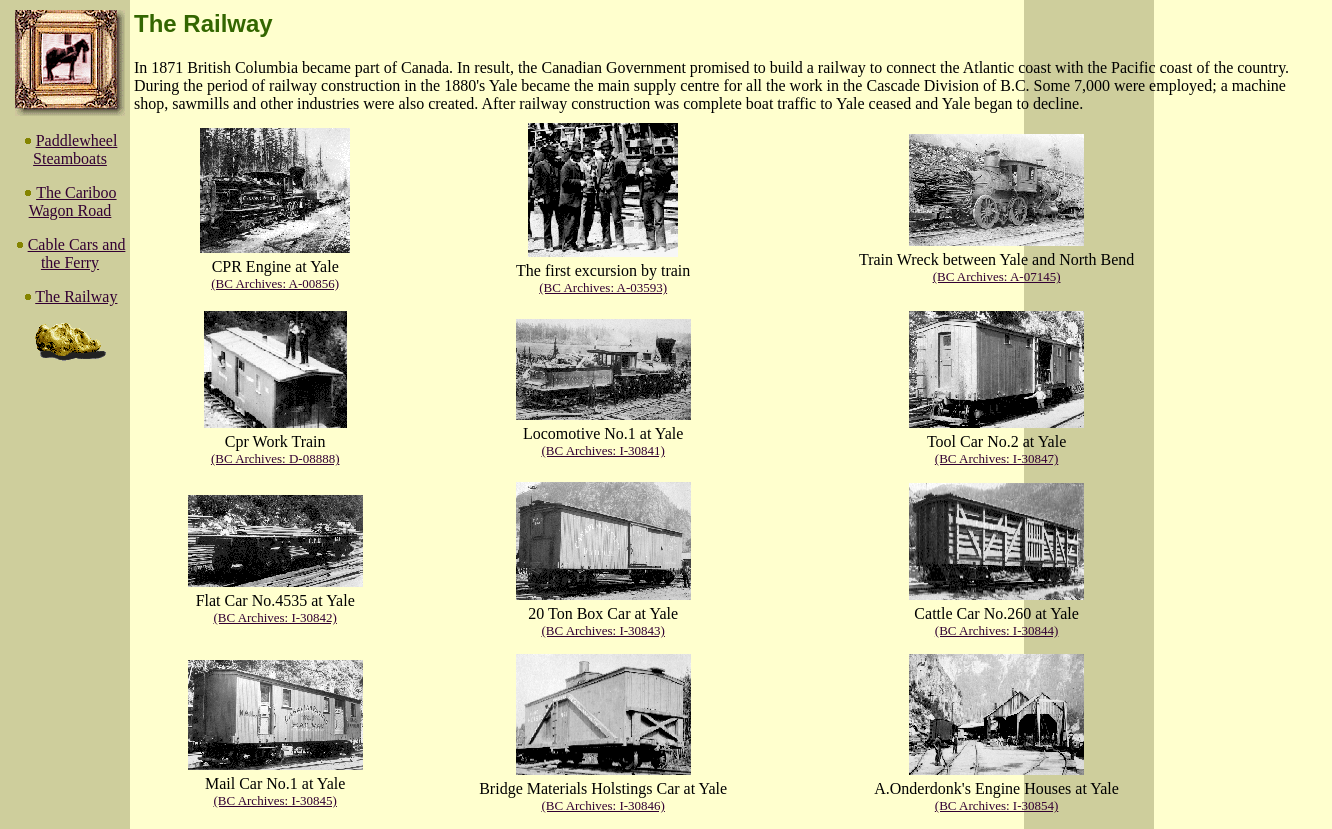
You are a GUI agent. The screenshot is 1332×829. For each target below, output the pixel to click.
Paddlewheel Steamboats (75, 149)
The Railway (76, 296)
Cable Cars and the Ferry (77, 253)
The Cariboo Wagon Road (73, 201)
